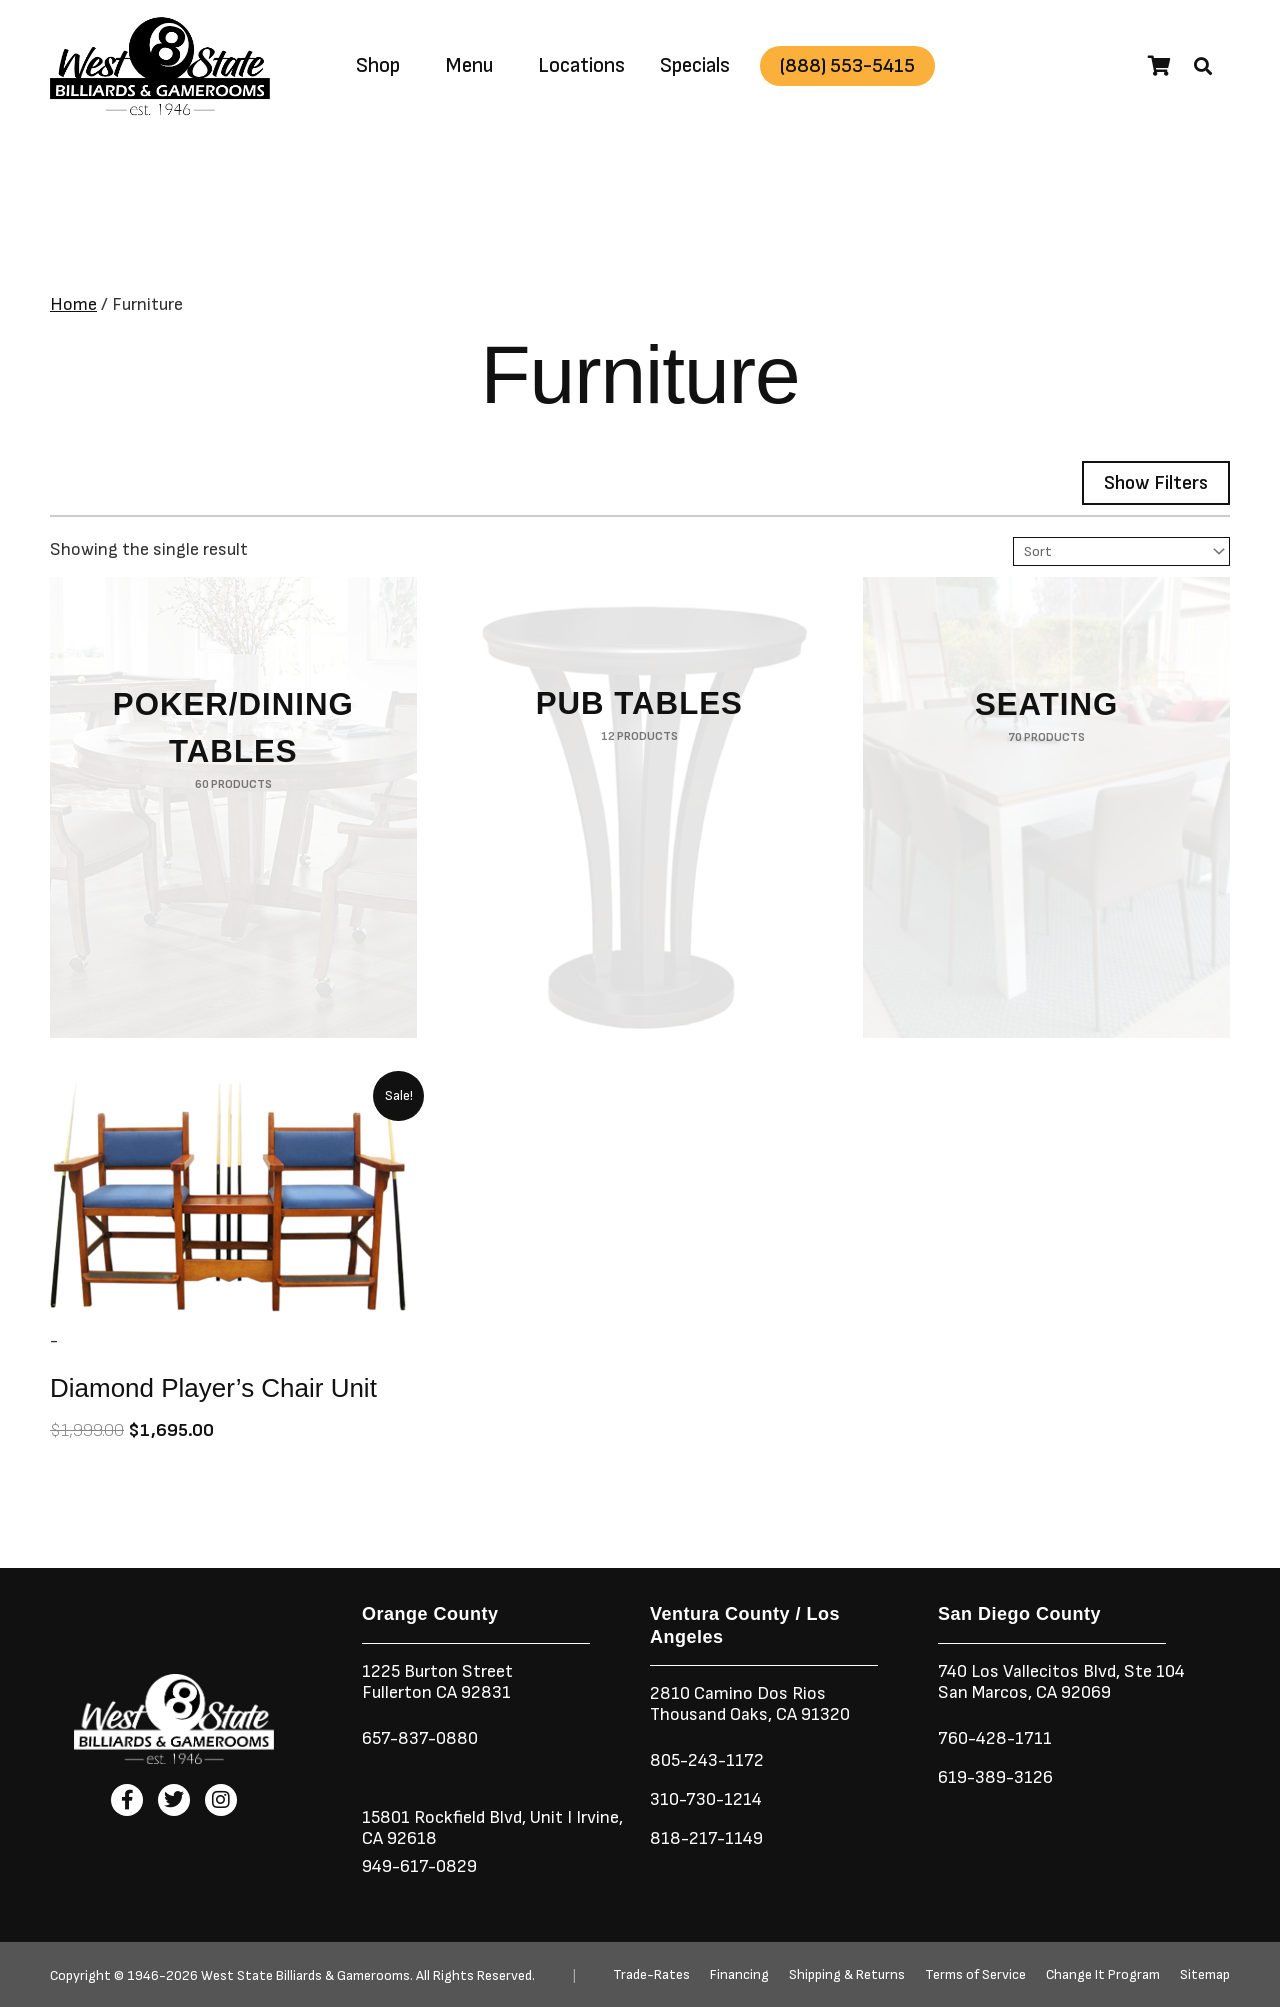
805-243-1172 (707, 1760)
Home (73, 304)
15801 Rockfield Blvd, (444, 1817)
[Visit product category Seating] (1046, 807)
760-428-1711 (997, 1738)
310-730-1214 (706, 1799)
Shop (378, 65)
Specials (695, 65)
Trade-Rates (651, 1975)
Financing (739, 1975)
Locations (581, 65)
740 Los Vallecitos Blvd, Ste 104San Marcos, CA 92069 (1061, 1682)
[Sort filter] (1121, 551)
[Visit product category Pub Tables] (639, 807)
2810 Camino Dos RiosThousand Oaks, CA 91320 (750, 1704)
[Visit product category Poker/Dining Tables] (233, 807)
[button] (1203, 66)
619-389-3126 (995, 1777)
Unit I (549, 1817)
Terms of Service (975, 1975)
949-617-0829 (419, 1866)
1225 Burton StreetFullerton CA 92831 (437, 1682)
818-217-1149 (706, 1838)
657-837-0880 (420, 1738)
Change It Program (1103, 1975)
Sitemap (1205, 1975)
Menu (469, 65)
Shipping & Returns (847, 1975)
